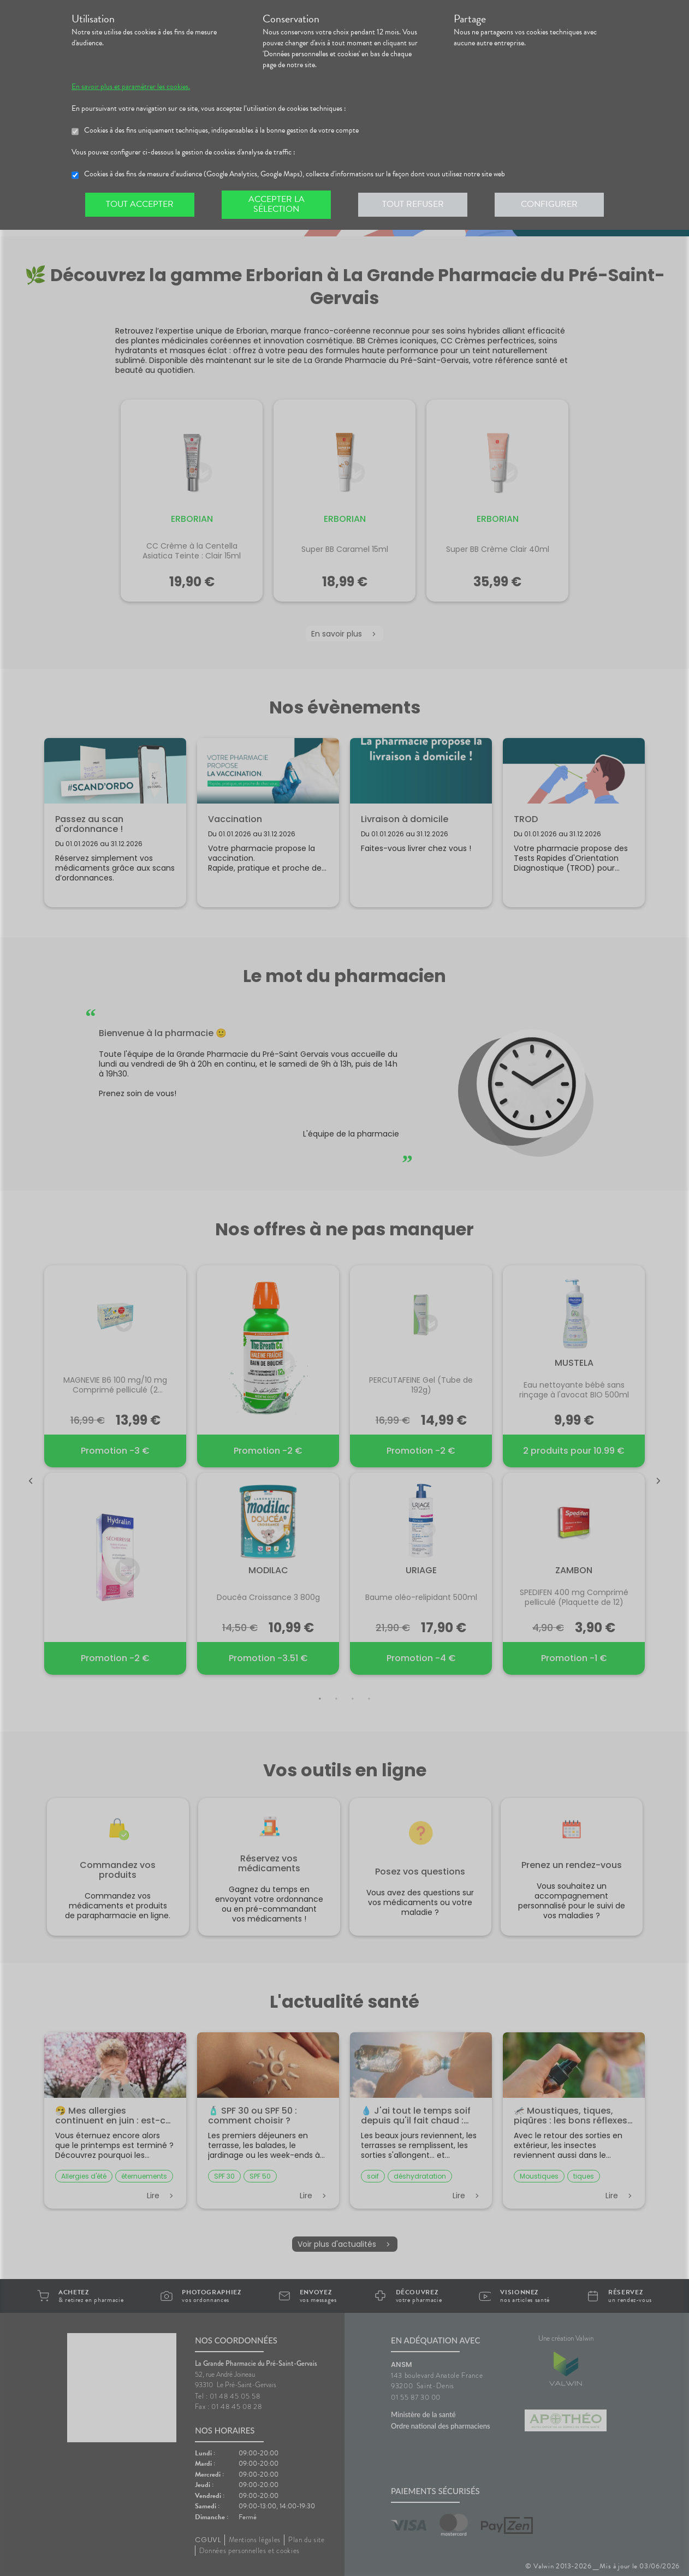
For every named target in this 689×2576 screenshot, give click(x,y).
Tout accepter (140, 204)
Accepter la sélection (276, 204)
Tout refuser (413, 204)
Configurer (549, 204)
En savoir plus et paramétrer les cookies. (131, 86)
